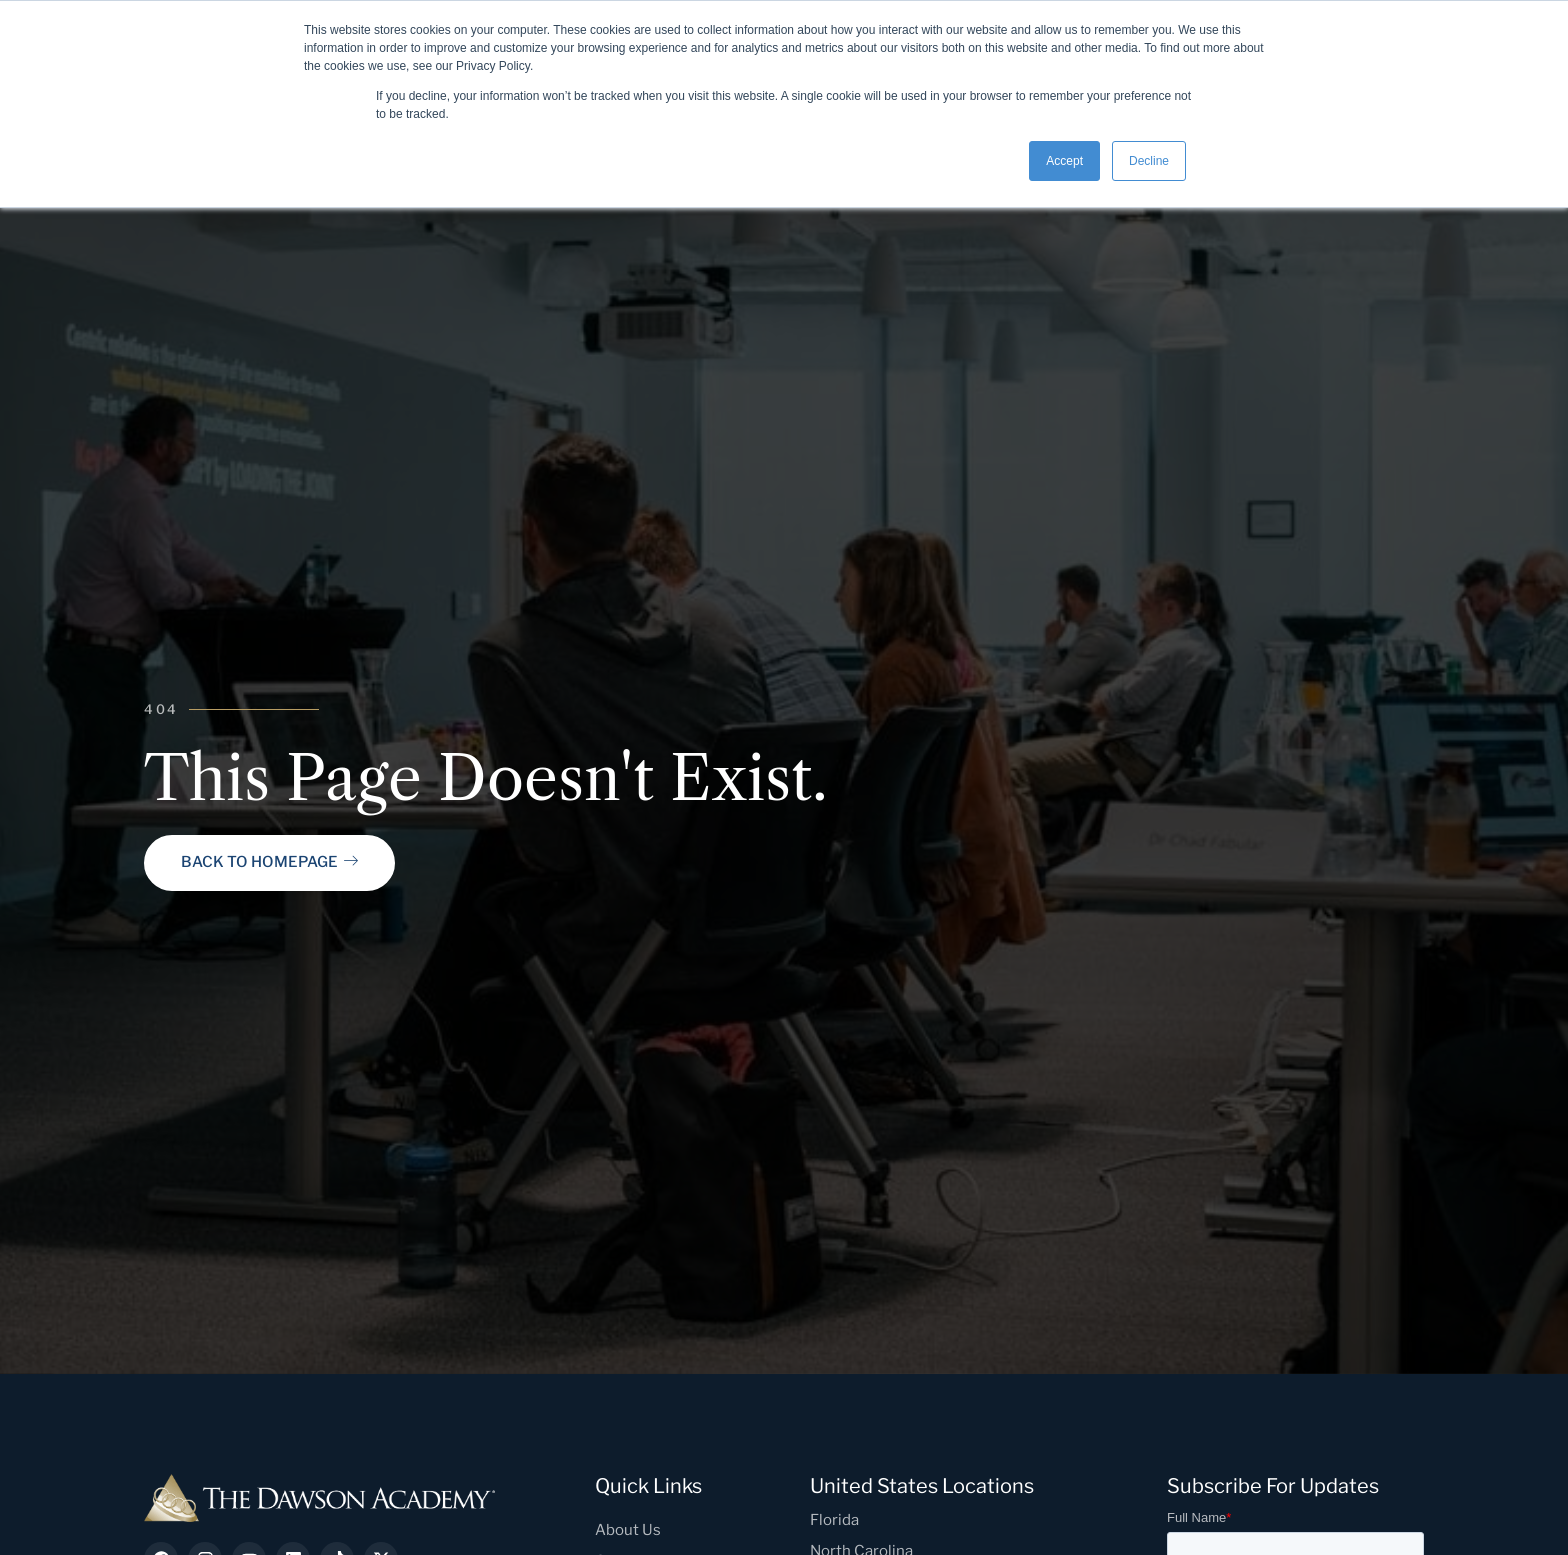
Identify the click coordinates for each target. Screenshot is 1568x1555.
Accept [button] (1064, 161)
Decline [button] (1149, 161)
